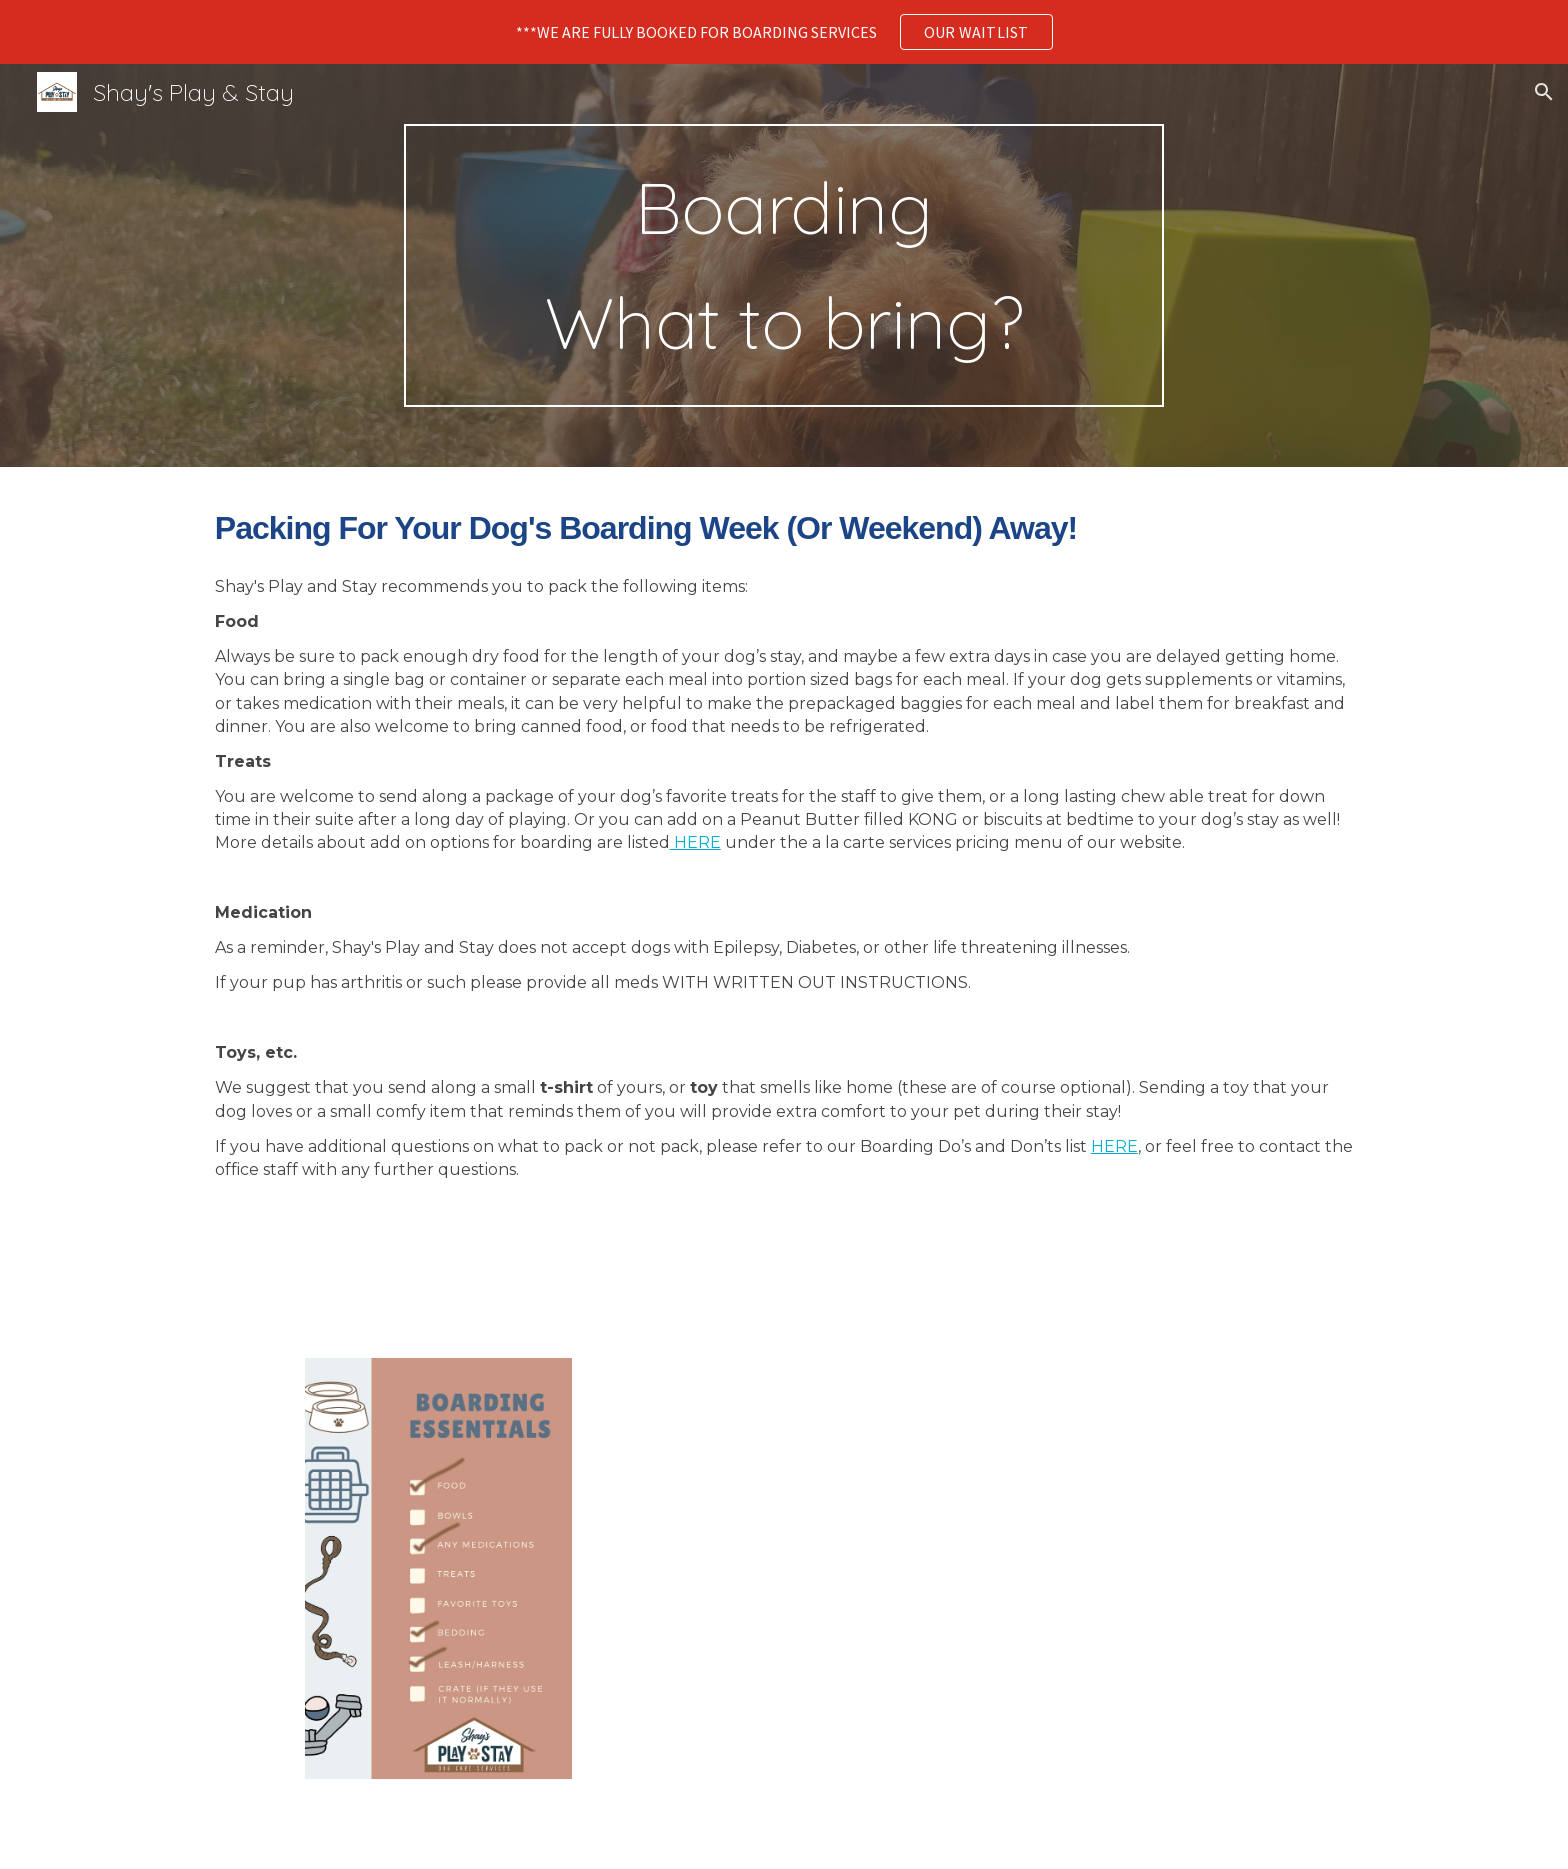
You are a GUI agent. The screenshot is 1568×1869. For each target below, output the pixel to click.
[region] (784, 32)
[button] (1544, 92)
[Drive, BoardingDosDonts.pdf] (882, 1566)
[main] (784, 265)
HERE (695, 842)
